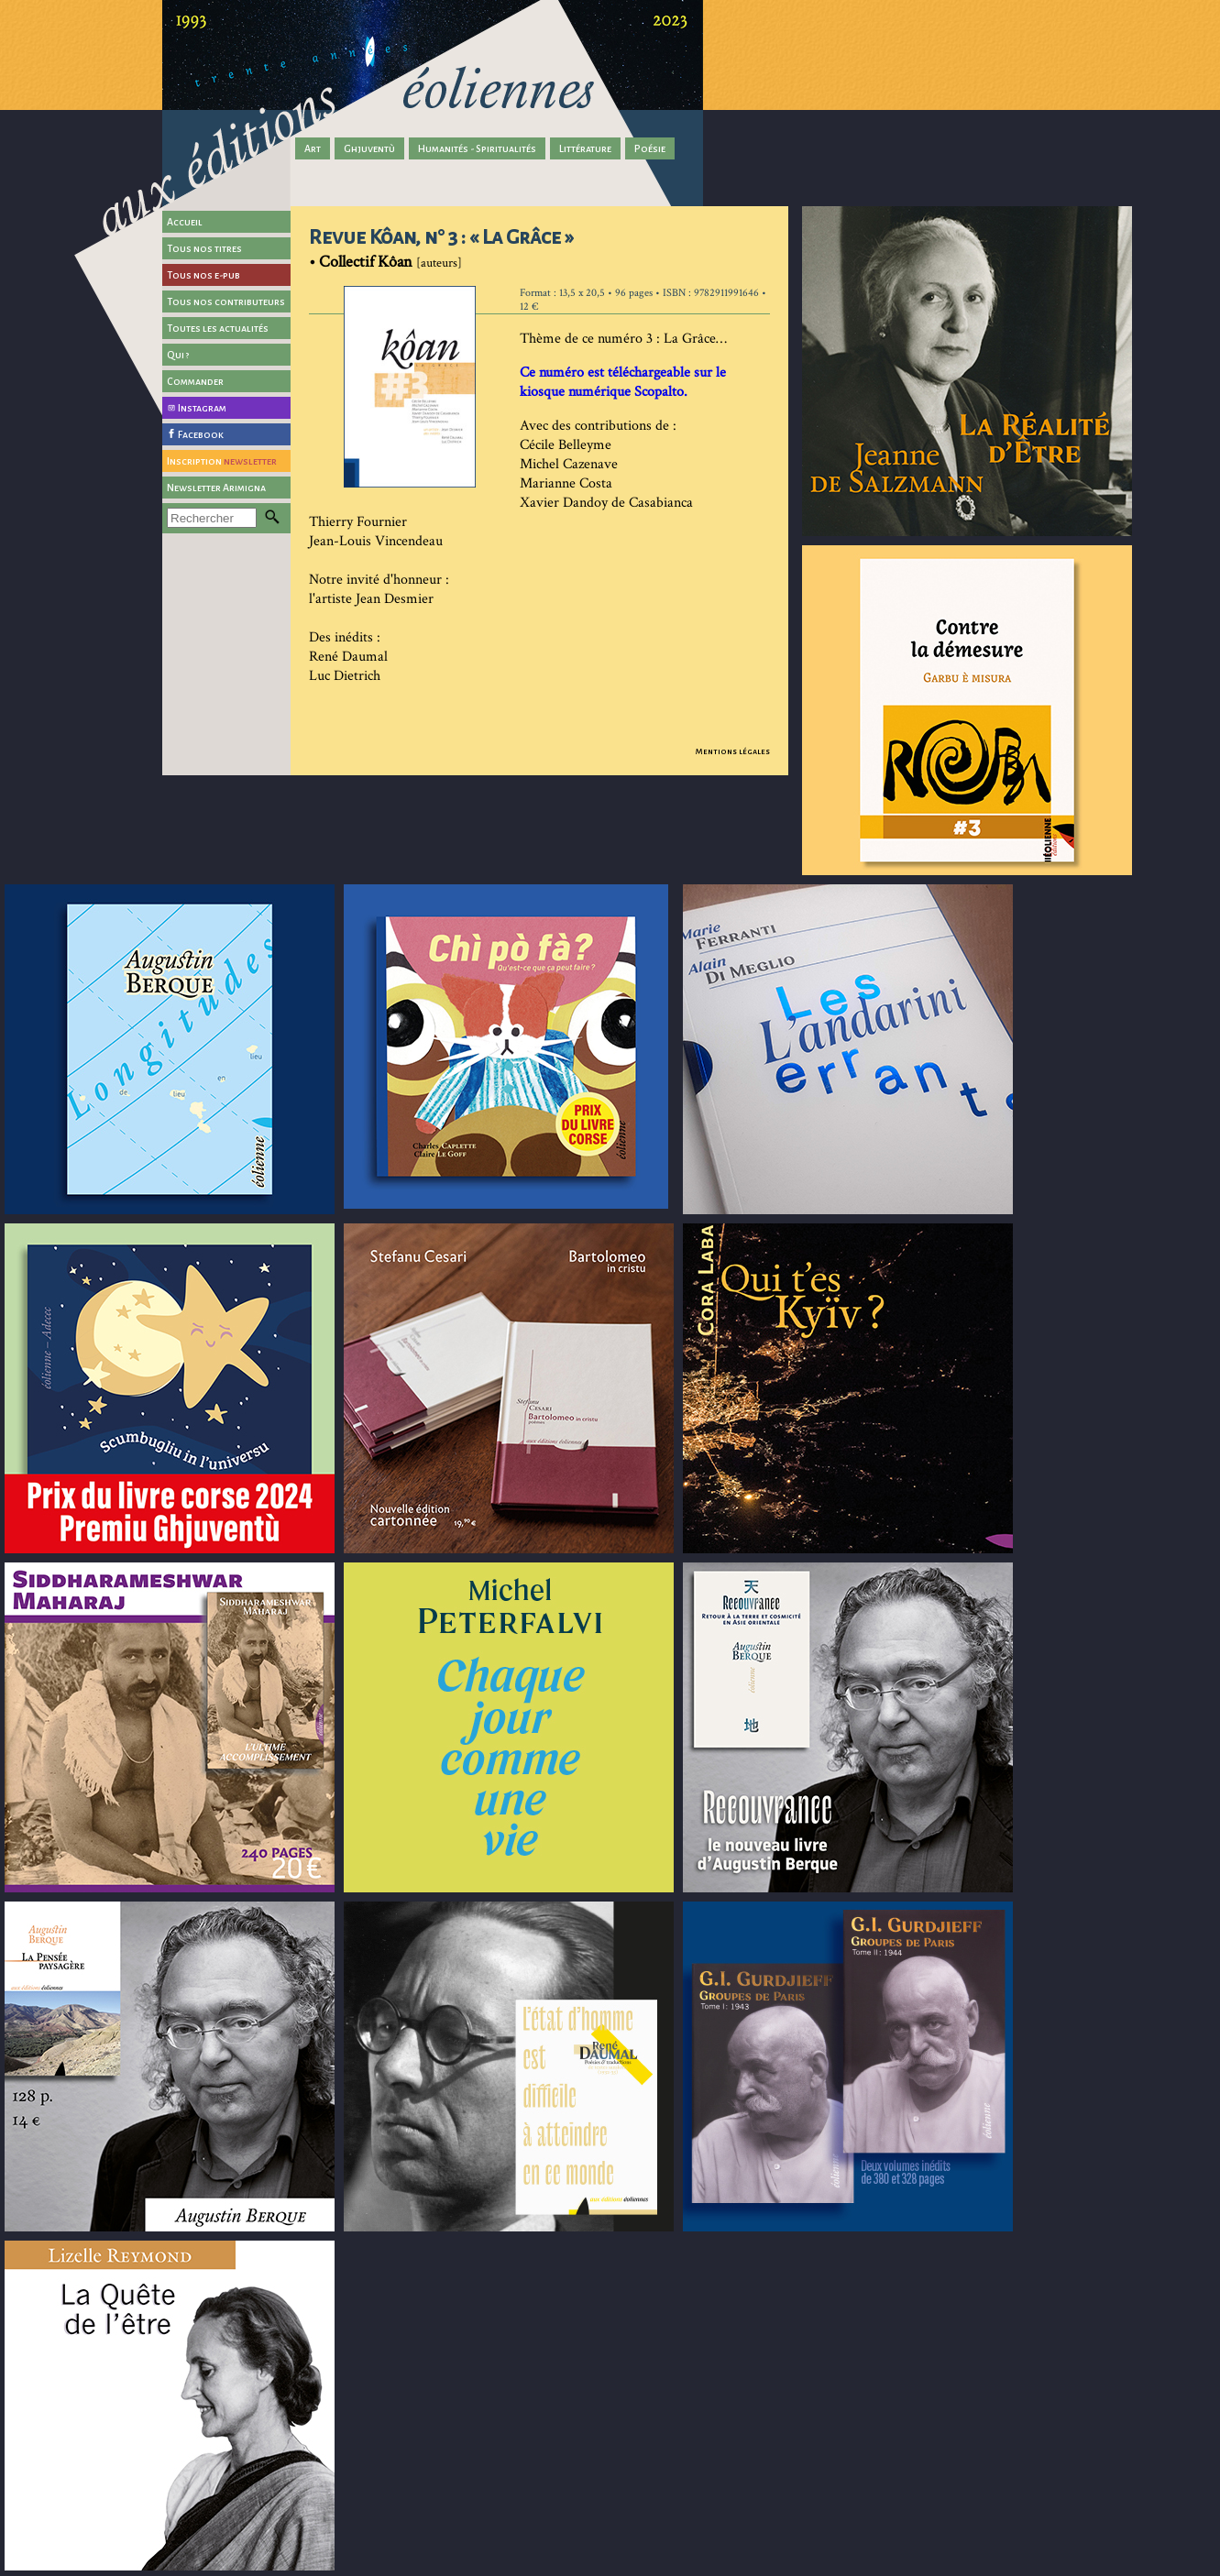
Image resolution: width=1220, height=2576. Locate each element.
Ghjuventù (369, 148)
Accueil (185, 221)
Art (312, 148)
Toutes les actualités (218, 328)
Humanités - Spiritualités (477, 148)
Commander (195, 381)
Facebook (201, 434)
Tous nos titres (204, 248)
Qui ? (178, 354)
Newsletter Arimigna (216, 487)
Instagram (202, 407)
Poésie (649, 148)
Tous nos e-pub (203, 274)
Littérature (585, 148)
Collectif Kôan (365, 261)
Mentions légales (733, 751)
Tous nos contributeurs (226, 301)
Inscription (222, 460)
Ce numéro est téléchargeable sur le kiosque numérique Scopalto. (623, 382)
